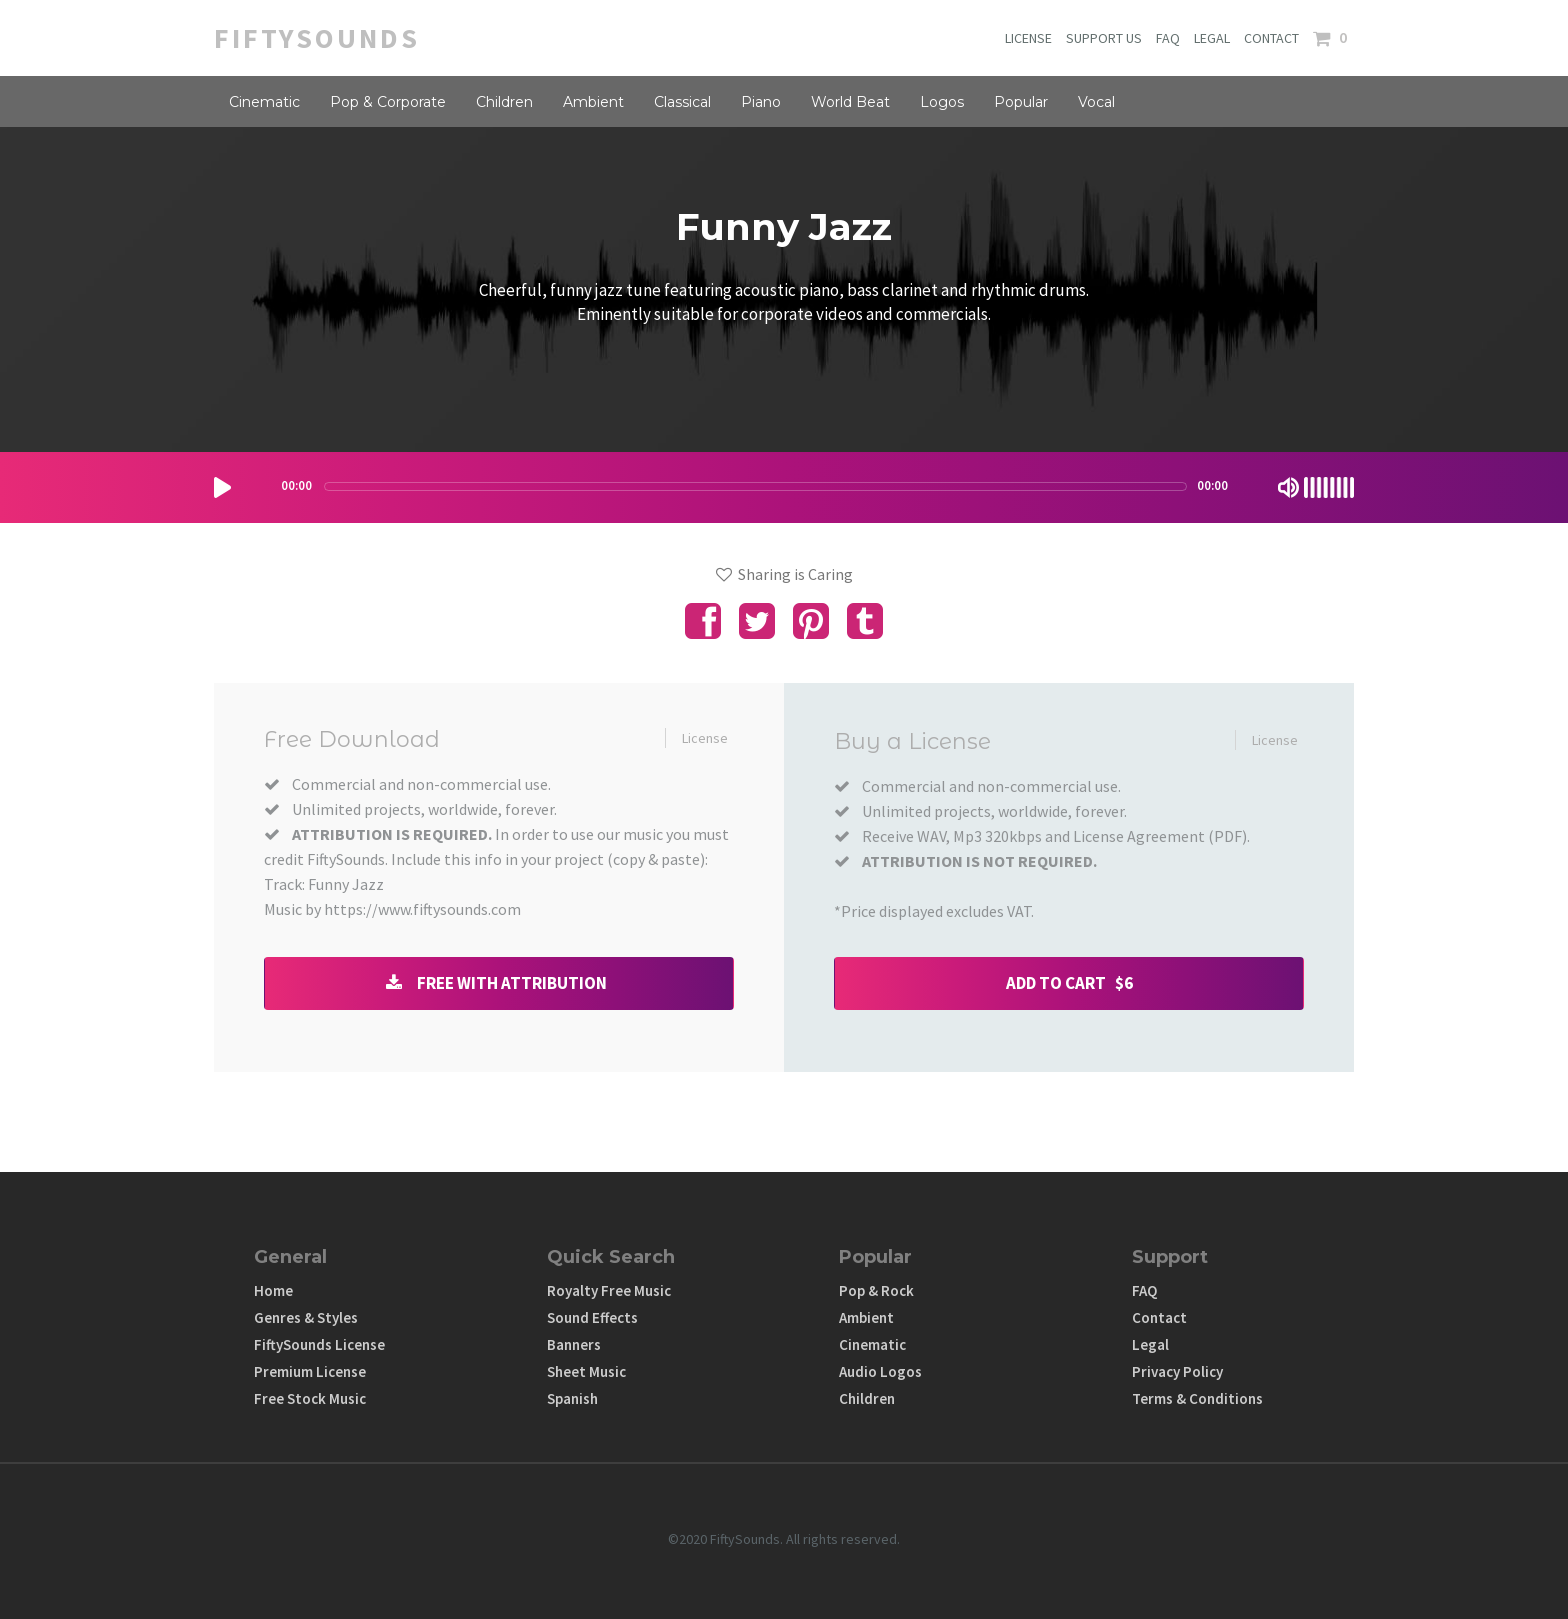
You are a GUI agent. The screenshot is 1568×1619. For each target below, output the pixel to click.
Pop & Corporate (388, 102)
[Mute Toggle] (1288, 487)
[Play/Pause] (222, 487)
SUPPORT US (1104, 38)
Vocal (1096, 102)
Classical (682, 102)
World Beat (850, 102)
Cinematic (264, 102)
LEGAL (1212, 38)
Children (504, 102)
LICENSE (1028, 38)
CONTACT (1271, 38)
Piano (761, 102)
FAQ (1168, 38)
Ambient (593, 102)
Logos (942, 102)
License (705, 738)
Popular (1021, 102)
